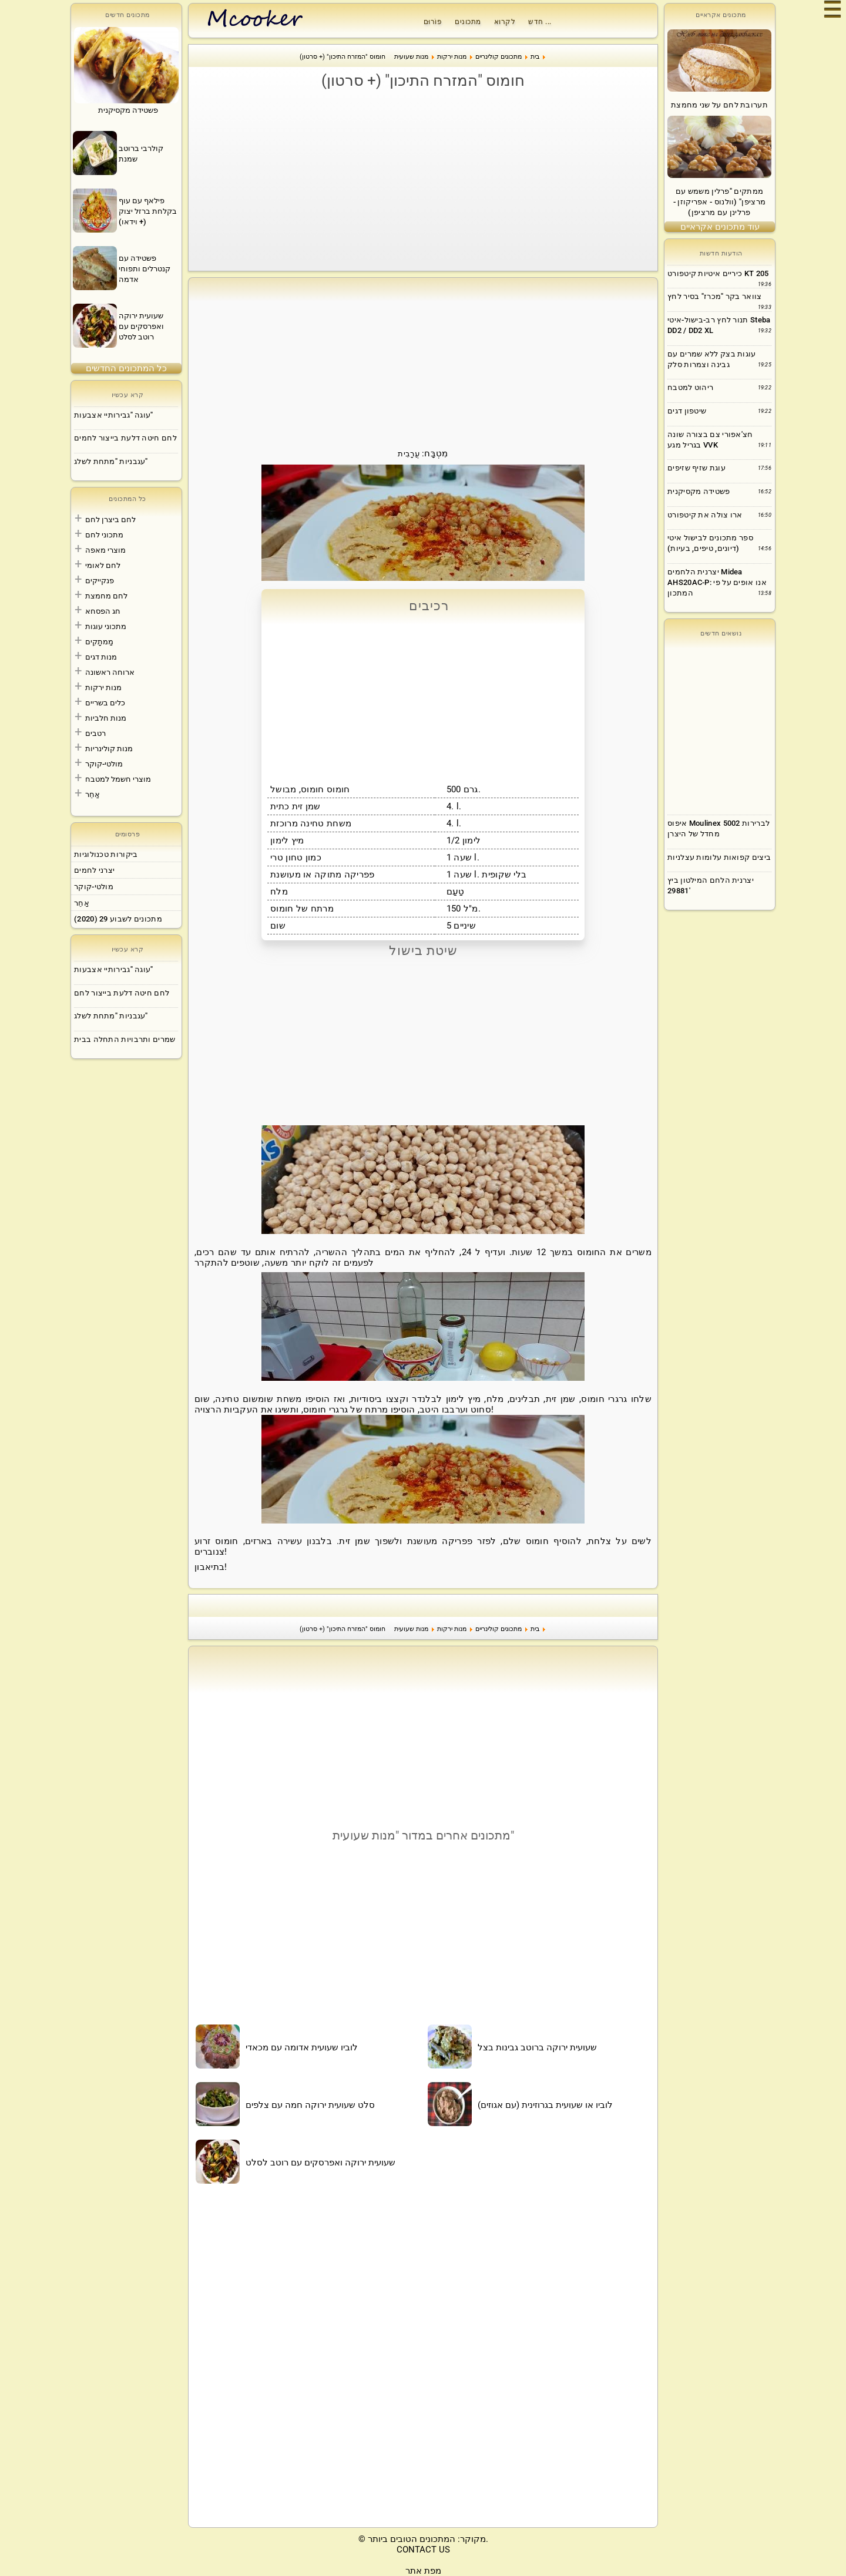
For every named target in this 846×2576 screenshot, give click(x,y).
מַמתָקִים (99, 641)
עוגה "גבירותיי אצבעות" (113, 415)
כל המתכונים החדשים (126, 368)
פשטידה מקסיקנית (698, 491)
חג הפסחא (102, 611)
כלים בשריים (105, 702)
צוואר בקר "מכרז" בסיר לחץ (714, 296)
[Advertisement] (423, 179)
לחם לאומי (102, 565)
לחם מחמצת (106, 595)
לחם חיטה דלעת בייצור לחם (121, 992)
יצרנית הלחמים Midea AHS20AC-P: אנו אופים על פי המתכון (717, 582)
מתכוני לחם (104, 534)
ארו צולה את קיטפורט (705, 514)
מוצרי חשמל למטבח (118, 779)
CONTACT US (423, 2549)
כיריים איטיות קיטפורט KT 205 (717, 273)
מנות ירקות (103, 687)
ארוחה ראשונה (110, 672)
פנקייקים (99, 580)
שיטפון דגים (686, 410)
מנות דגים (101, 657)
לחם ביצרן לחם (110, 519)
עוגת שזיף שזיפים (696, 467)
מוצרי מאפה (105, 550)
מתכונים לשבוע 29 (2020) (118, 918)
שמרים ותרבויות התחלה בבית (125, 1039)
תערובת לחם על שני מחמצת (719, 104)
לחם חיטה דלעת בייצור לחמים (125, 437)
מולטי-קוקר (104, 763)
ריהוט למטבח (690, 387)
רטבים (95, 733)
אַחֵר (92, 794)
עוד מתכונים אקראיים (720, 226)
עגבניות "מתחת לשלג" (111, 461)
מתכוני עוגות (105, 626)
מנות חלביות (105, 718)
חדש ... (540, 22)
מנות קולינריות (109, 748)
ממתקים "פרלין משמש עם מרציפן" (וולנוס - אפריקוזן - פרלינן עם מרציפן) (719, 202)
